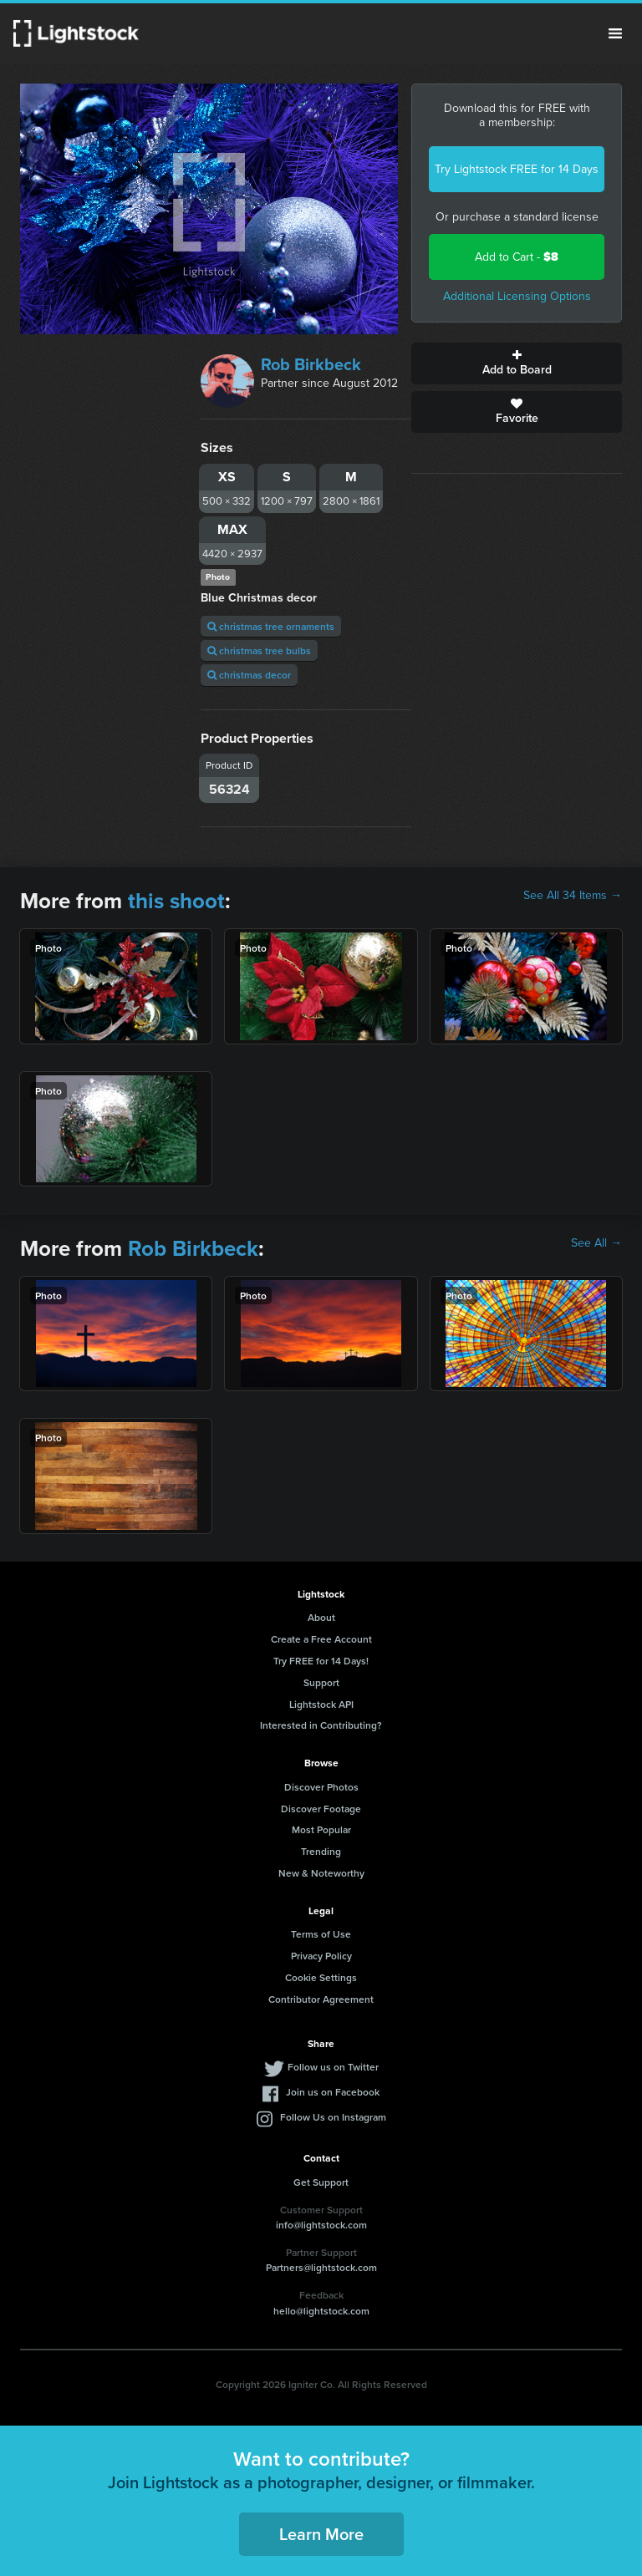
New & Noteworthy (321, 1873)
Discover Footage (321, 1808)
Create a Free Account (321, 1639)
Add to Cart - (516, 257)
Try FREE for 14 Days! (321, 1661)
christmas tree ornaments (270, 626)
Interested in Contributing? (321, 1725)
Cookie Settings (321, 1977)
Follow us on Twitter (333, 2067)
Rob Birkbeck (311, 364)
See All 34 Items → (572, 895)
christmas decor (249, 675)
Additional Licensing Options (517, 296)
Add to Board (516, 363)
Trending (321, 1851)
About (321, 1617)
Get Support (321, 2182)
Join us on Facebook (333, 2092)
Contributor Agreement (321, 1999)
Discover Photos (321, 1787)
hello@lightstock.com (321, 2311)
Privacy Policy (321, 1956)
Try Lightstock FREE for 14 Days (517, 169)
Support (321, 1682)
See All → (596, 1243)
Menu (615, 33)
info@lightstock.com (321, 2225)
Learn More (321, 2534)
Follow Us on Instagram (333, 2117)
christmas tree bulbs (259, 650)
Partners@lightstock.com (321, 2267)
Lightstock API (321, 1704)
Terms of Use (321, 1934)
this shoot (176, 901)
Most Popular (321, 1829)
